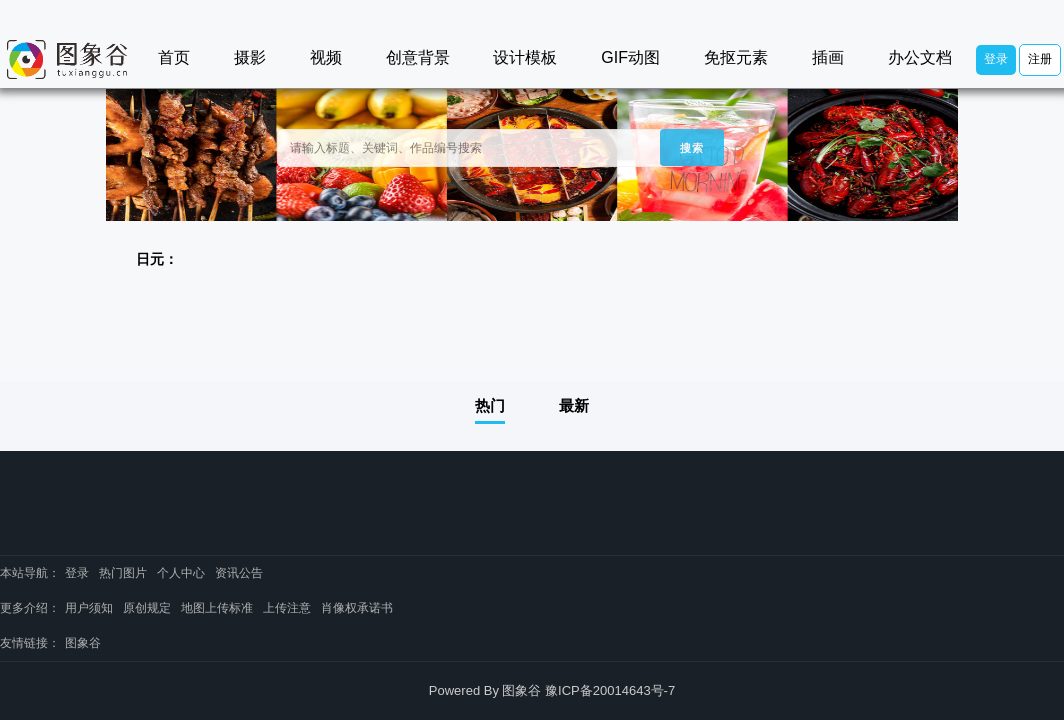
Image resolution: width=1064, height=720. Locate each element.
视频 (326, 57)
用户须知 (89, 608)
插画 (828, 57)
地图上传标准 (217, 608)
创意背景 (418, 57)
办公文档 (920, 57)
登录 (996, 59)
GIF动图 (630, 57)
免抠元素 (736, 57)
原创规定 (147, 608)
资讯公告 (239, 573)
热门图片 (123, 573)
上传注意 (287, 608)
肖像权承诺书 (357, 608)
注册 (1040, 59)
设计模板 (525, 57)
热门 (490, 405)
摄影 (250, 57)
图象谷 (83, 643)
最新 (574, 405)
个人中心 (181, 573)
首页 (174, 57)
